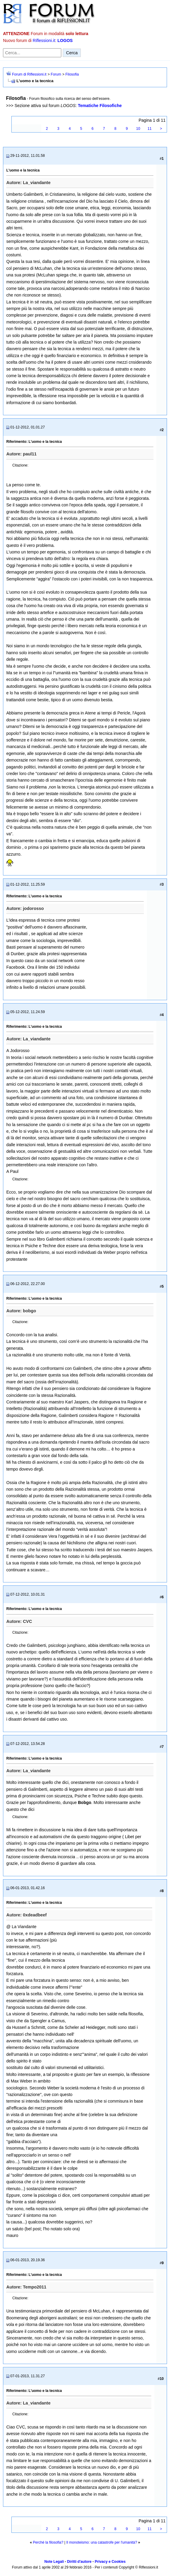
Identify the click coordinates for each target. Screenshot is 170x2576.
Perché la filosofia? (48, 2542)
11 (149, 129)
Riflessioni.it (44, 40)
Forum (56, 74)
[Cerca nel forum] (32, 52)
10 (138, 129)
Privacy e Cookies (110, 2562)
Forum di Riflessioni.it (29, 74)
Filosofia (72, 74)
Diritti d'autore (79, 2562)
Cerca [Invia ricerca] (71, 52)
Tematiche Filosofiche (100, 105)
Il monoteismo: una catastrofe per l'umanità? (101, 2542)
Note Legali (54, 2562)
